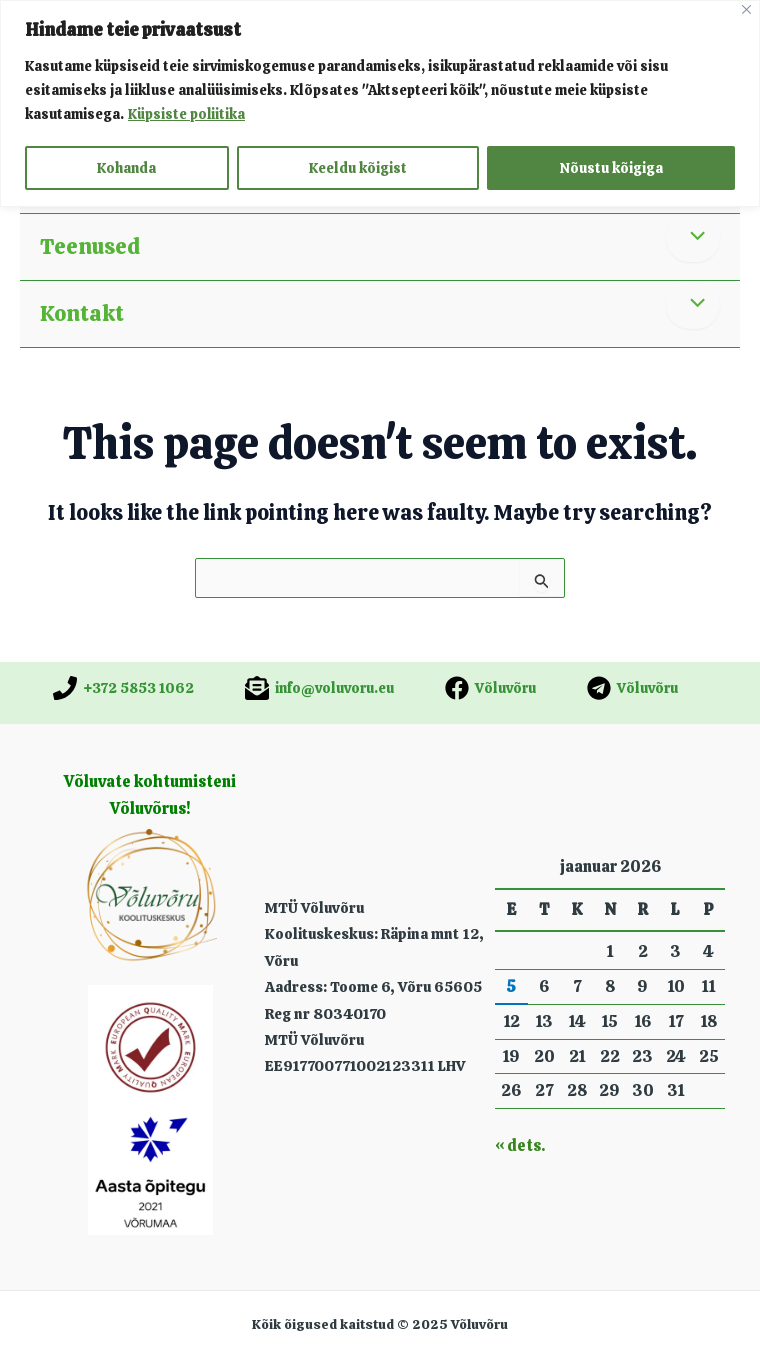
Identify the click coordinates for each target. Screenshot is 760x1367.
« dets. (520, 1145)
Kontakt (82, 313)
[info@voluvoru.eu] (319, 688)
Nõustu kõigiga (611, 168)
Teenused (90, 246)
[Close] (746, 9)
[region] (380, 103)
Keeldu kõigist (358, 168)
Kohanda (126, 168)
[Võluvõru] (490, 688)
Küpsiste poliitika (187, 114)
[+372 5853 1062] (123, 688)
